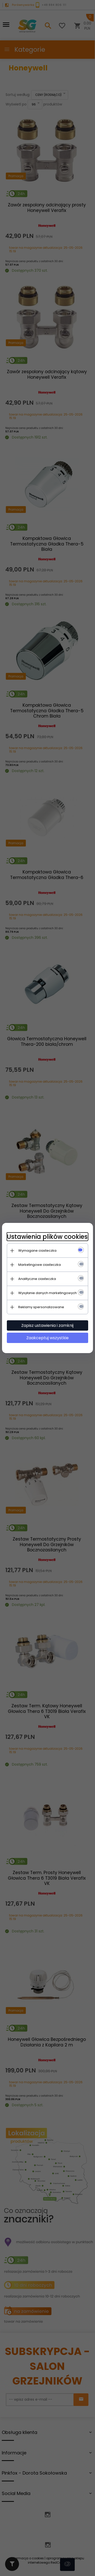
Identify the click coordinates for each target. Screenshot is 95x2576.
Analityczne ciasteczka (37, 1278)
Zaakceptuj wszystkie (47, 1338)
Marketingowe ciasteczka (39, 1264)
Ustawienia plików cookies (47, 1236)
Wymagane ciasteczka (37, 1250)
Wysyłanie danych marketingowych (47, 1293)
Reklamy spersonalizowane (41, 1307)
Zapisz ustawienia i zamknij (48, 1325)
